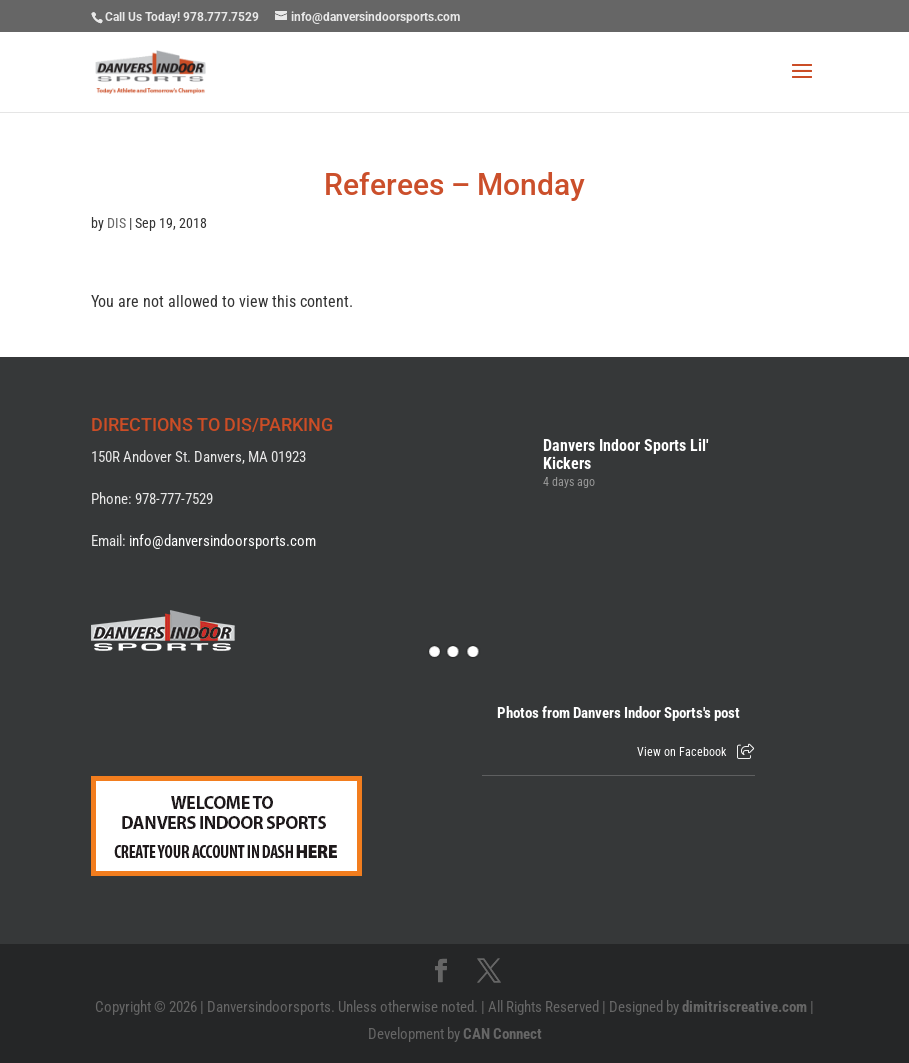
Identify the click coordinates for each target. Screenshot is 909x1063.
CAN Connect (502, 1034)
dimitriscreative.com (744, 1007)
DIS (116, 223)
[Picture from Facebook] (550, 612)
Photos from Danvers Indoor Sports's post (618, 713)
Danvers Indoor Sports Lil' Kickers (626, 454)
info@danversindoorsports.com (222, 541)
